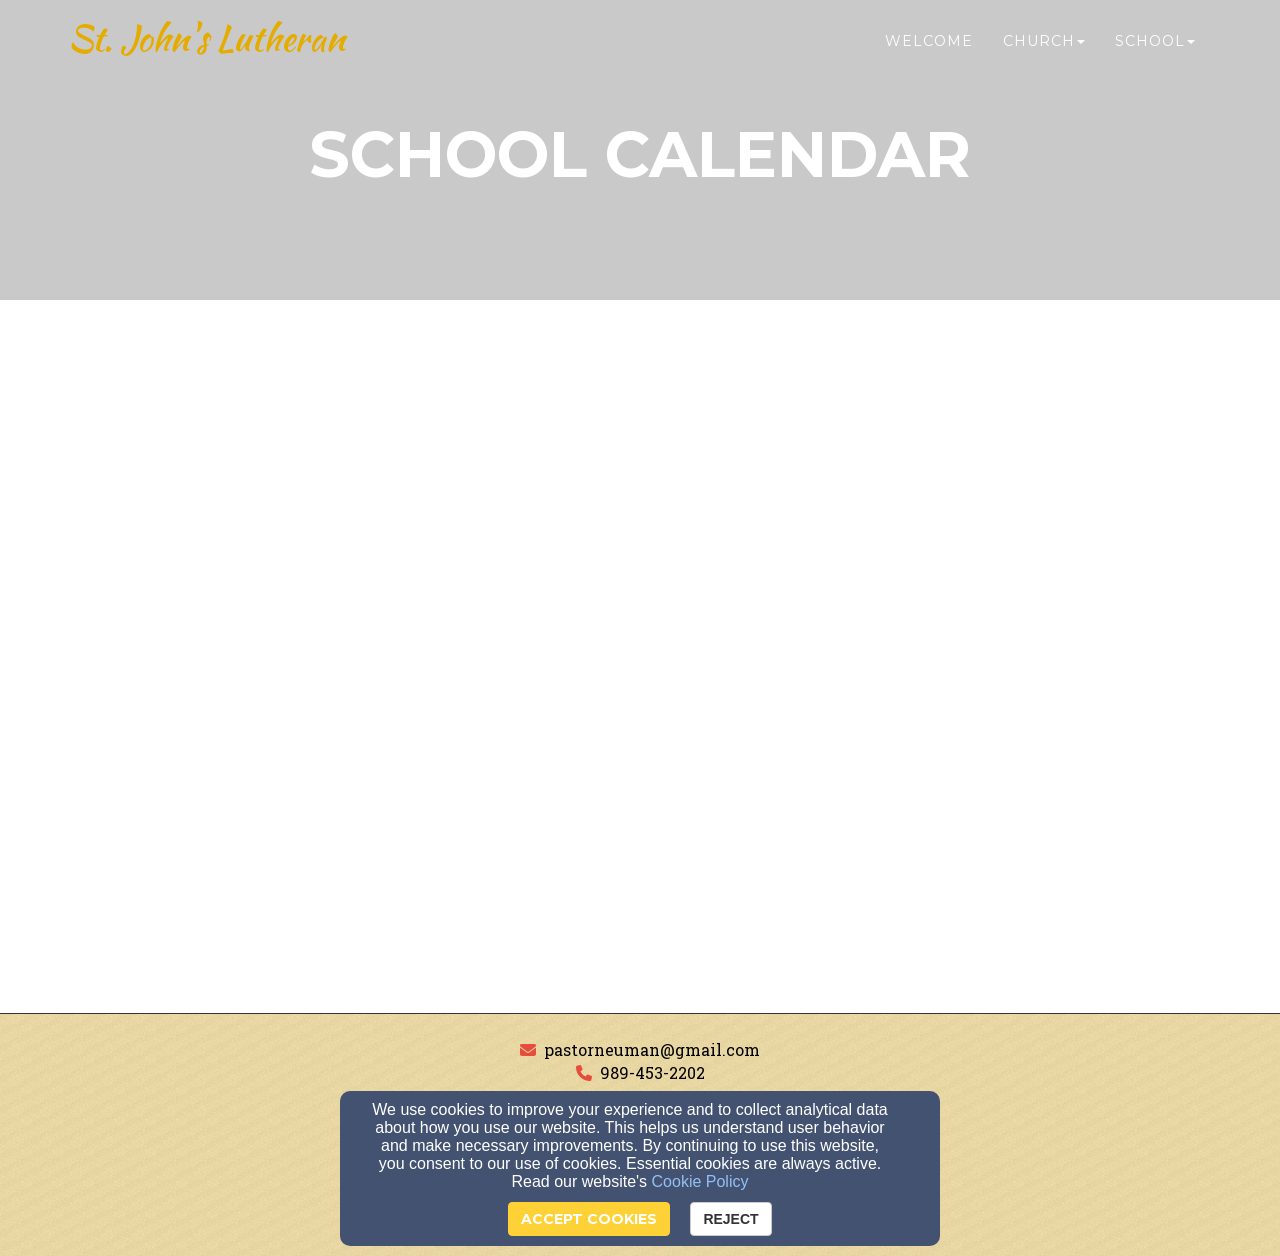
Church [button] (1044, 57)
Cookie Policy (700, 1181)
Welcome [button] (929, 57)
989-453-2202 (652, 1072)
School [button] (1155, 57)
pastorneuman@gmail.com (652, 1049)
